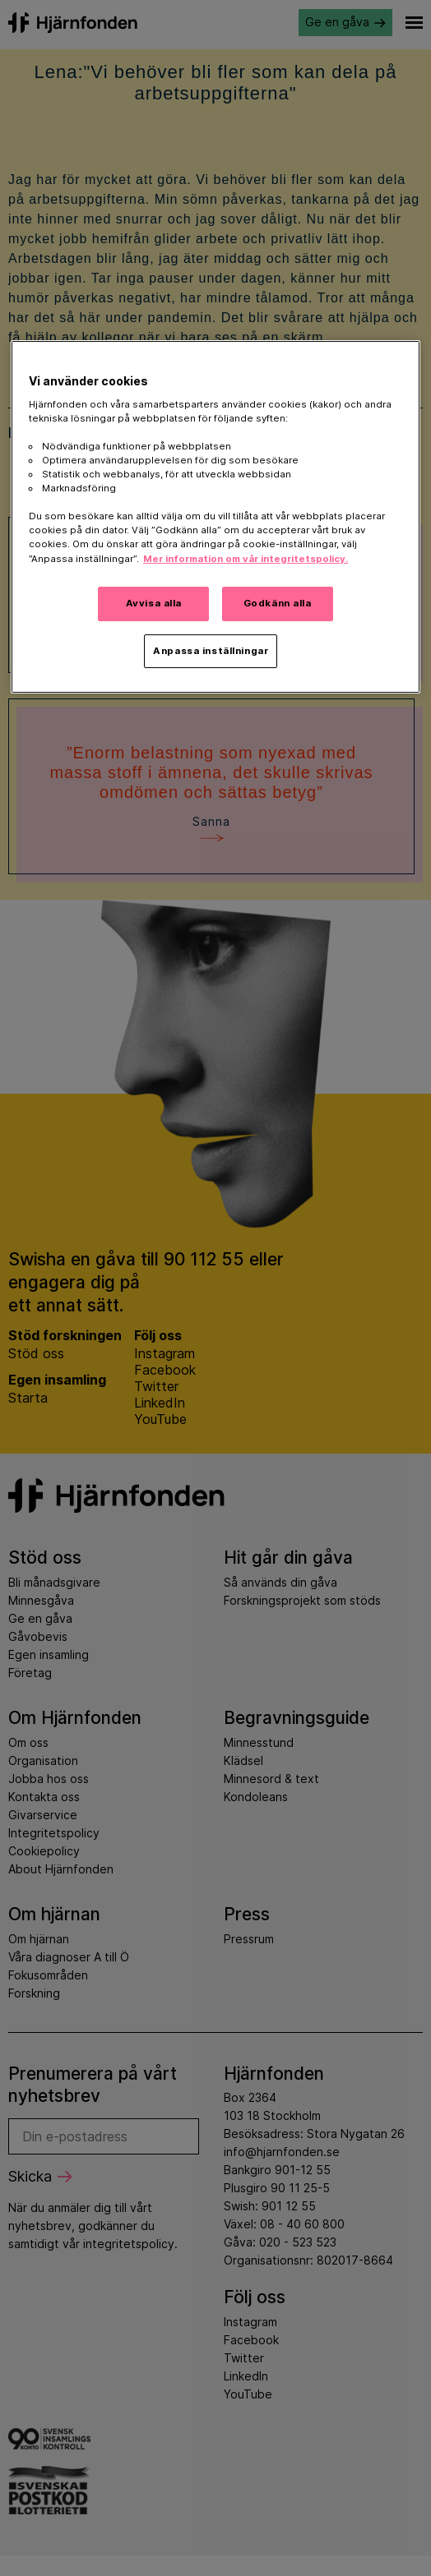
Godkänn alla (277, 603)
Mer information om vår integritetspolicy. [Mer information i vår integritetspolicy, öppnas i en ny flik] (245, 559)
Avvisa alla (154, 603)
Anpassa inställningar (210, 651)
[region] (215, 517)
